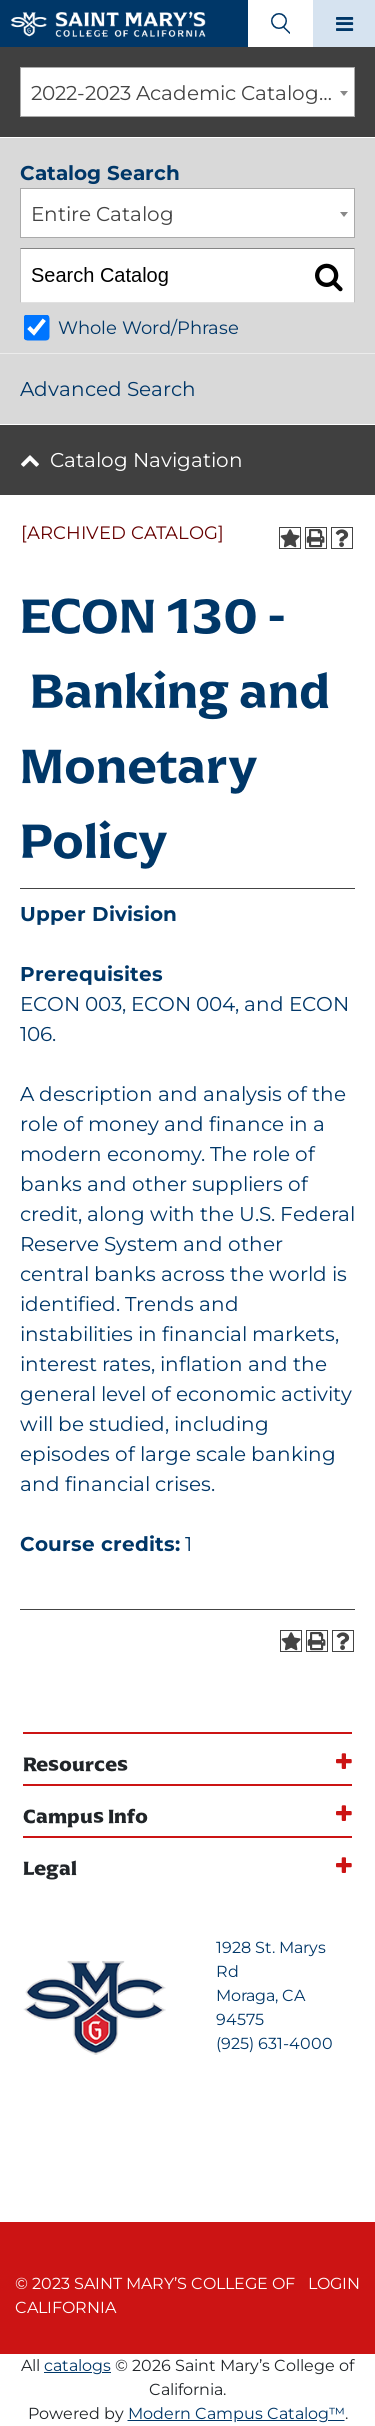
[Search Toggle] (280, 23)
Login (334, 2283)
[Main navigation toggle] (344, 23)
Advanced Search (108, 389)
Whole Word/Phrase (148, 328)
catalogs (77, 2365)
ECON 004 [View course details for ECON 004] (183, 1004)
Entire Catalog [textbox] (102, 214)
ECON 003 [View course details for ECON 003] (71, 1004)
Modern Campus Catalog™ (236, 2413)
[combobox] (187, 92)
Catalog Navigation (146, 460)
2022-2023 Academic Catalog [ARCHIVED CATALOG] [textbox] (192, 93)
